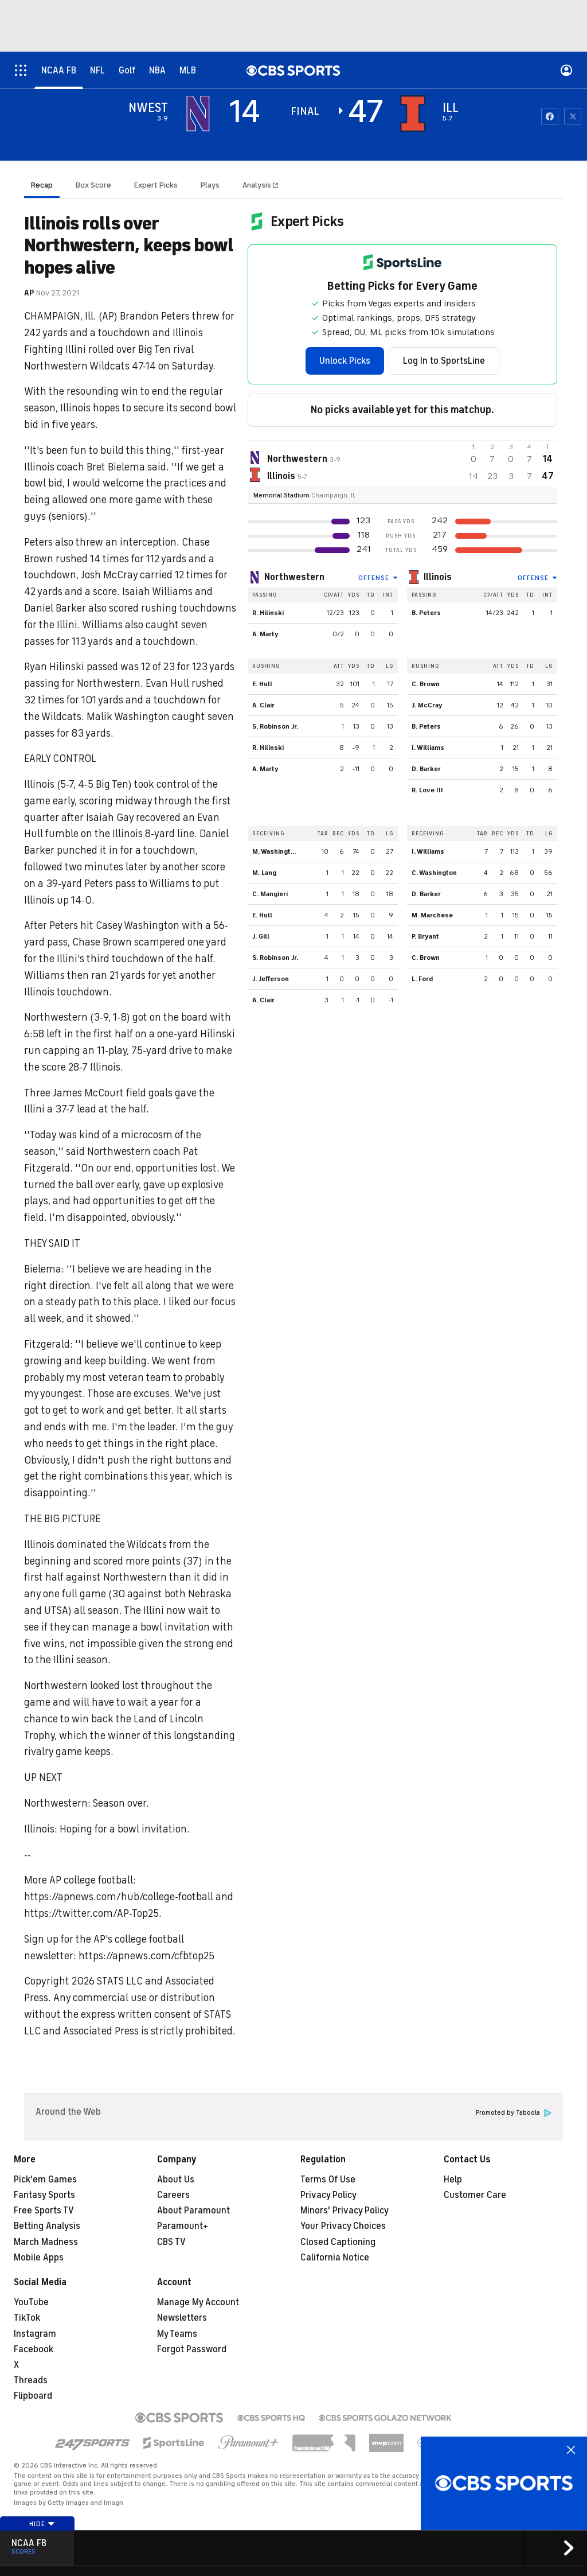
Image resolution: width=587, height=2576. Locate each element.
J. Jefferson (270, 979)
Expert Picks (156, 185)
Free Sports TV (44, 2210)
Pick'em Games (45, 2179)
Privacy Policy (328, 2195)
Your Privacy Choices (343, 2226)
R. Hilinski (268, 613)
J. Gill (260, 936)
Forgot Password (191, 2349)
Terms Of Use (327, 2179)
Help (453, 2179)
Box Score (93, 185)
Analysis (257, 185)
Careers (173, 2195)
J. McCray (427, 705)
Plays (210, 185)
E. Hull (262, 684)
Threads (31, 2380)
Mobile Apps (39, 2257)
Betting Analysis (47, 2226)
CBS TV (171, 2242)
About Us (175, 2179)
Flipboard (33, 2396)
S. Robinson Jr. (275, 726)
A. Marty (265, 634)
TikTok (27, 2318)
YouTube (31, 2302)
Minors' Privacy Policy (344, 2210)
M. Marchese (432, 915)
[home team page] (412, 114)
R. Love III (427, 790)
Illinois (438, 577)
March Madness (46, 2242)
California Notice (334, 2257)
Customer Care (475, 2195)
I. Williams (428, 748)
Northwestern (294, 577)
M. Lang (264, 873)
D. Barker (426, 769)
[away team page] (197, 114)
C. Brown (426, 684)
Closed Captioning (337, 2242)
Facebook (33, 2349)
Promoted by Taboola (513, 2112)
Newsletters (182, 2318)
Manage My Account (198, 2302)
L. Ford (422, 979)
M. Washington (275, 851)
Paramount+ (182, 2226)
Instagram (35, 2334)
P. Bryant (425, 936)
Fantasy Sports (44, 2195)
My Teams (177, 2334)
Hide (42, 2524)
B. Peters (426, 613)
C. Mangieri (270, 894)
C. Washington (434, 873)
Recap (42, 185)
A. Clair (263, 705)
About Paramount (193, 2210)
